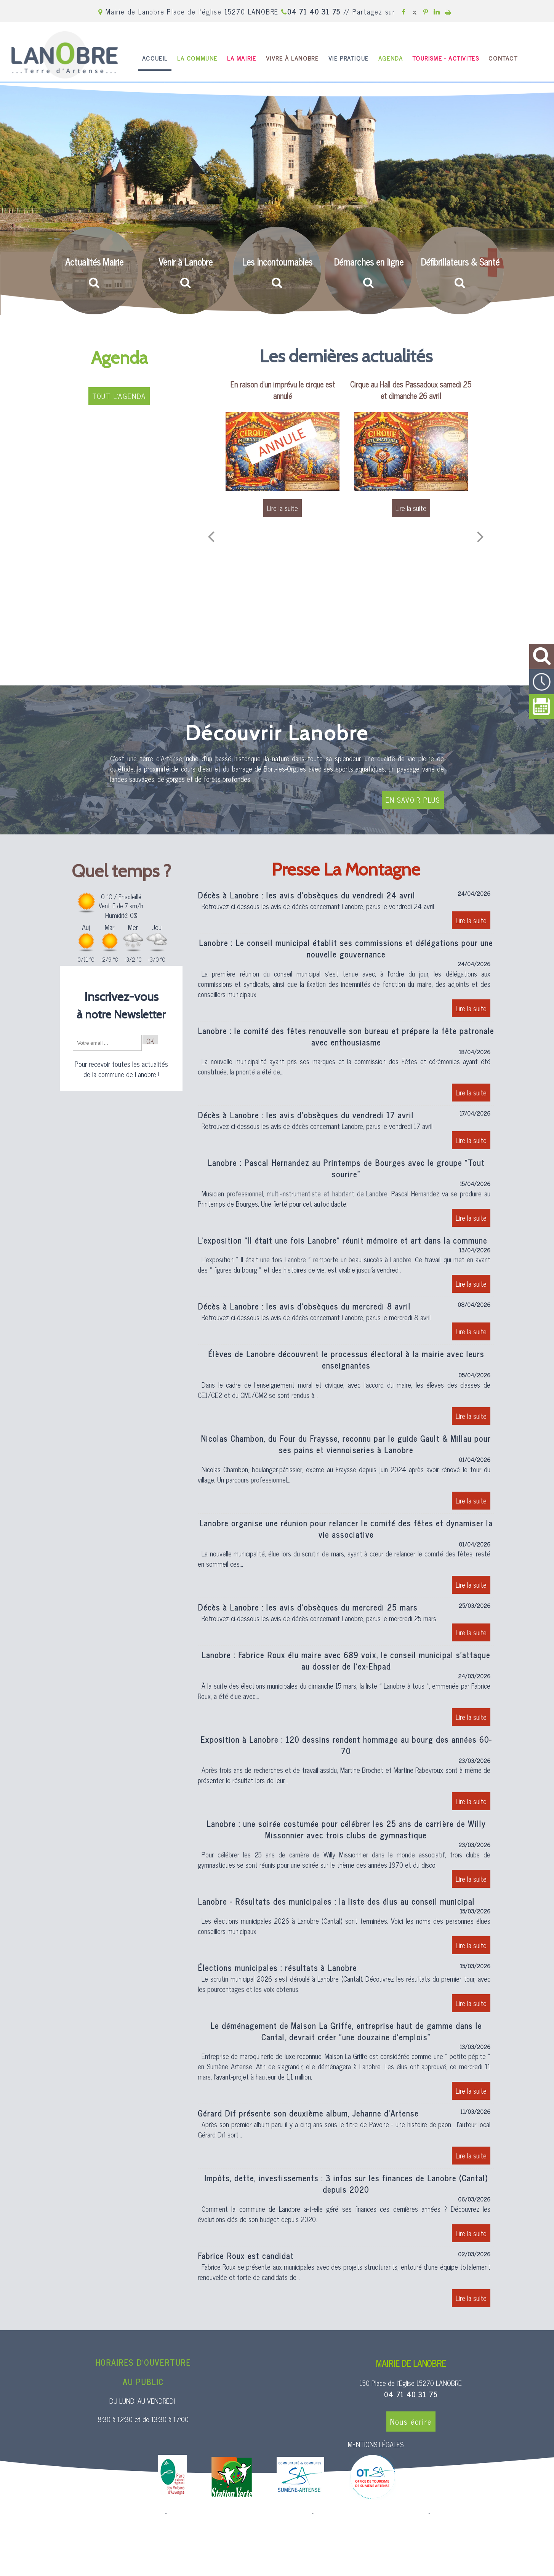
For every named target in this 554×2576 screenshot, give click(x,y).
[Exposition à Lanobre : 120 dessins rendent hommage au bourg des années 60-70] (346, 1774)
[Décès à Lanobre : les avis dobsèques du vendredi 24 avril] (346, 911)
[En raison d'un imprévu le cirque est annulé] (282, 451)
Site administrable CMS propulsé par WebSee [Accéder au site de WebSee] (371, 2513)
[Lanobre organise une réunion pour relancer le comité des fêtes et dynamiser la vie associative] (346, 1558)
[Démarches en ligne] (368, 270)
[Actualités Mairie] (94, 270)
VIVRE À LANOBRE (292, 58)
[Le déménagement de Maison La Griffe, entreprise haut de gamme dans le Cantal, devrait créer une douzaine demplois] (346, 2062)
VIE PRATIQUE (348, 58)
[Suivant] (480, 536)
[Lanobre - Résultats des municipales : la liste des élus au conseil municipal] (346, 1927)
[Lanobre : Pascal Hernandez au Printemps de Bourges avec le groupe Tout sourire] (346, 1194)
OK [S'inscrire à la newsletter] (150, 1039)
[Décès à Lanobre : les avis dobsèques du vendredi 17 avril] (346, 1131)
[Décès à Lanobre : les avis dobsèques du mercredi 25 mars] (346, 1623)
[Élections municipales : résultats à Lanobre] (346, 1989)
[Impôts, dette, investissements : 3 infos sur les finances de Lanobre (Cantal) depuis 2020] (346, 2209)
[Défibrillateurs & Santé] (460, 270)
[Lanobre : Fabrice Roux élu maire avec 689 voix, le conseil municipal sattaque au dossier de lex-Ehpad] (346, 1689)
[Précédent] (211, 536)
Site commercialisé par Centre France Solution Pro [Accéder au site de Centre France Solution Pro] (101, 2513)
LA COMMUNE (197, 58)
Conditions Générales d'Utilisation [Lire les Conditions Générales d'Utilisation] (473, 2513)
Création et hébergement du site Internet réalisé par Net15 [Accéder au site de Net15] (239, 2513)
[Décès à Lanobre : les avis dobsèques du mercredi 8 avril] (346, 1322)
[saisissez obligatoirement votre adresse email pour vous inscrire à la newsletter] (107, 1043)
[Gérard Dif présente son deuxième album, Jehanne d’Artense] (346, 2138)
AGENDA (390, 58)
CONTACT (502, 58)
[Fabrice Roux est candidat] (346, 2280)
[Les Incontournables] (277, 270)
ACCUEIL (155, 58)
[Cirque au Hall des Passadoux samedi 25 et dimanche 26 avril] (410, 451)
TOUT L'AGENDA (119, 396)
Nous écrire (411, 2421)
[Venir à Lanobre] (185, 270)
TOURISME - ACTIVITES (445, 58)
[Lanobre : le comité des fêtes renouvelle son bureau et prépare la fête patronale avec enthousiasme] (346, 1065)
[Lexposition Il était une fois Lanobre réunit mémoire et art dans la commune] (346, 1266)
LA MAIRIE (241, 58)
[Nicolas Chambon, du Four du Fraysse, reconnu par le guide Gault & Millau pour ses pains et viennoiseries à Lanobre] (346, 1473)
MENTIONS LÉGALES (375, 2444)
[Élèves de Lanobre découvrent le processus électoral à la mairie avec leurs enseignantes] (346, 1388)
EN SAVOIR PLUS (413, 799)
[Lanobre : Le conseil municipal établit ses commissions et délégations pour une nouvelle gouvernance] (346, 979)
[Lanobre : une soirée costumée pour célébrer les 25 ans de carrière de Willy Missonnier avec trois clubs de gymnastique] (346, 1855)
